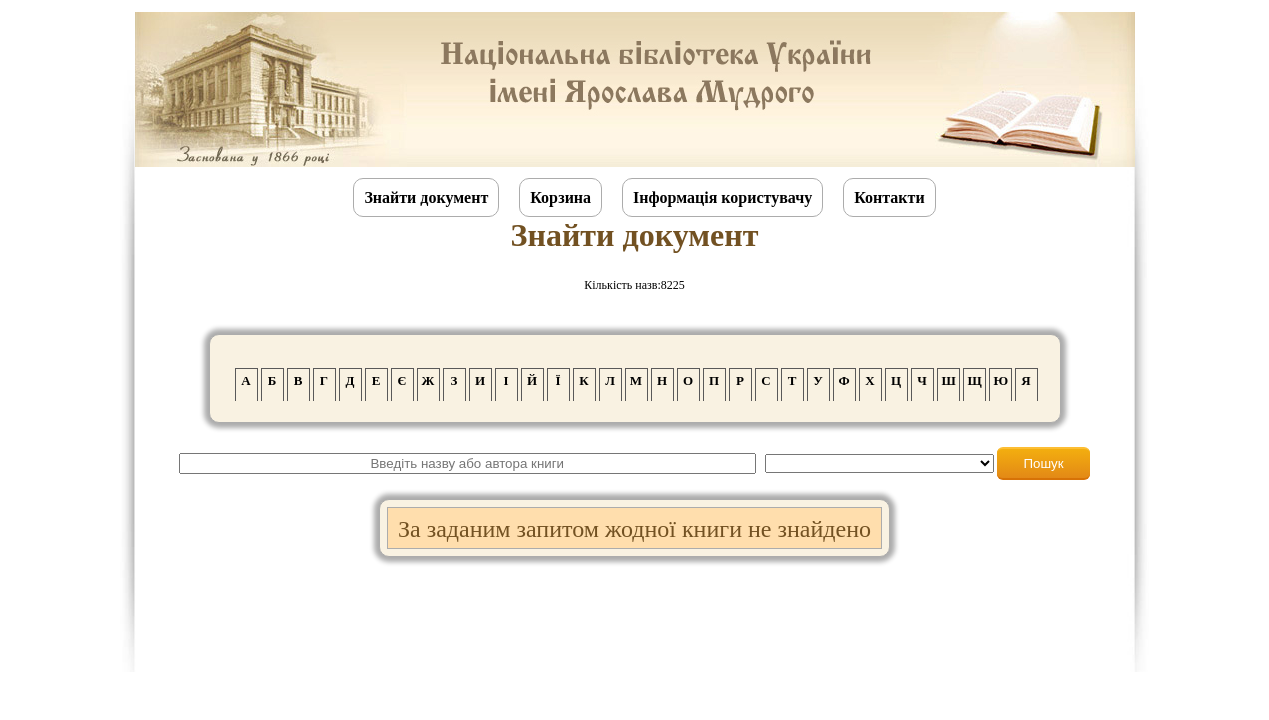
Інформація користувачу (722, 197)
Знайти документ (426, 197)
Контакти (889, 197)
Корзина (560, 197)
